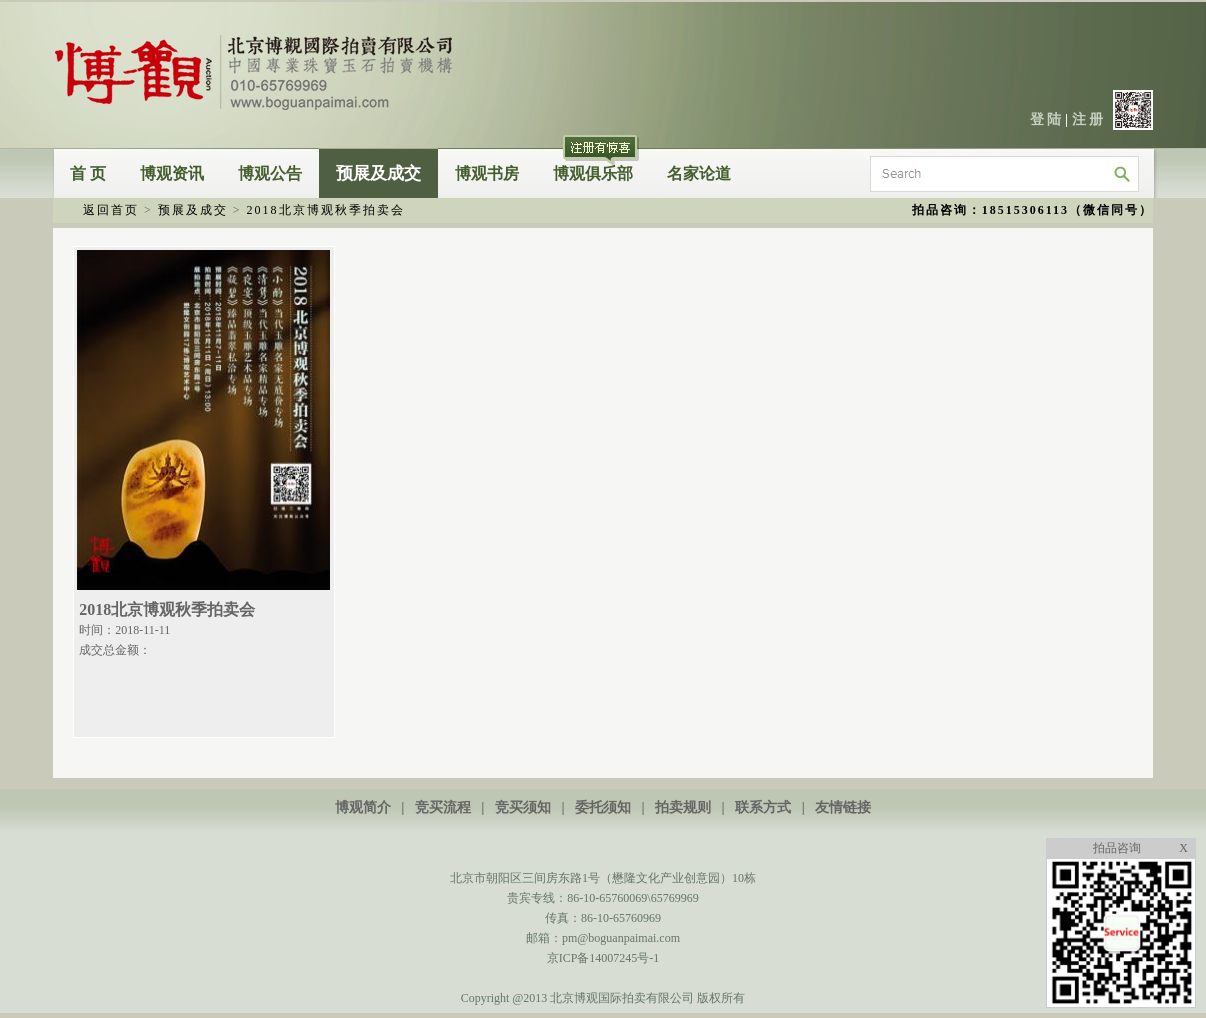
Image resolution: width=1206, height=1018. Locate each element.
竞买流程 (443, 807)
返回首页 (111, 210)
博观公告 (270, 173)
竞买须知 (523, 807)
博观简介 (363, 807)
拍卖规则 (683, 807)
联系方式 (763, 807)
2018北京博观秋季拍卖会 (326, 210)
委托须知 (603, 807)
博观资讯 (172, 173)
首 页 (88, 173)
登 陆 (1046, 119)
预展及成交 (378, 173)
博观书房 (487, 173)
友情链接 (843, 807)
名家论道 (699, 173)
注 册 (1088, 119)
